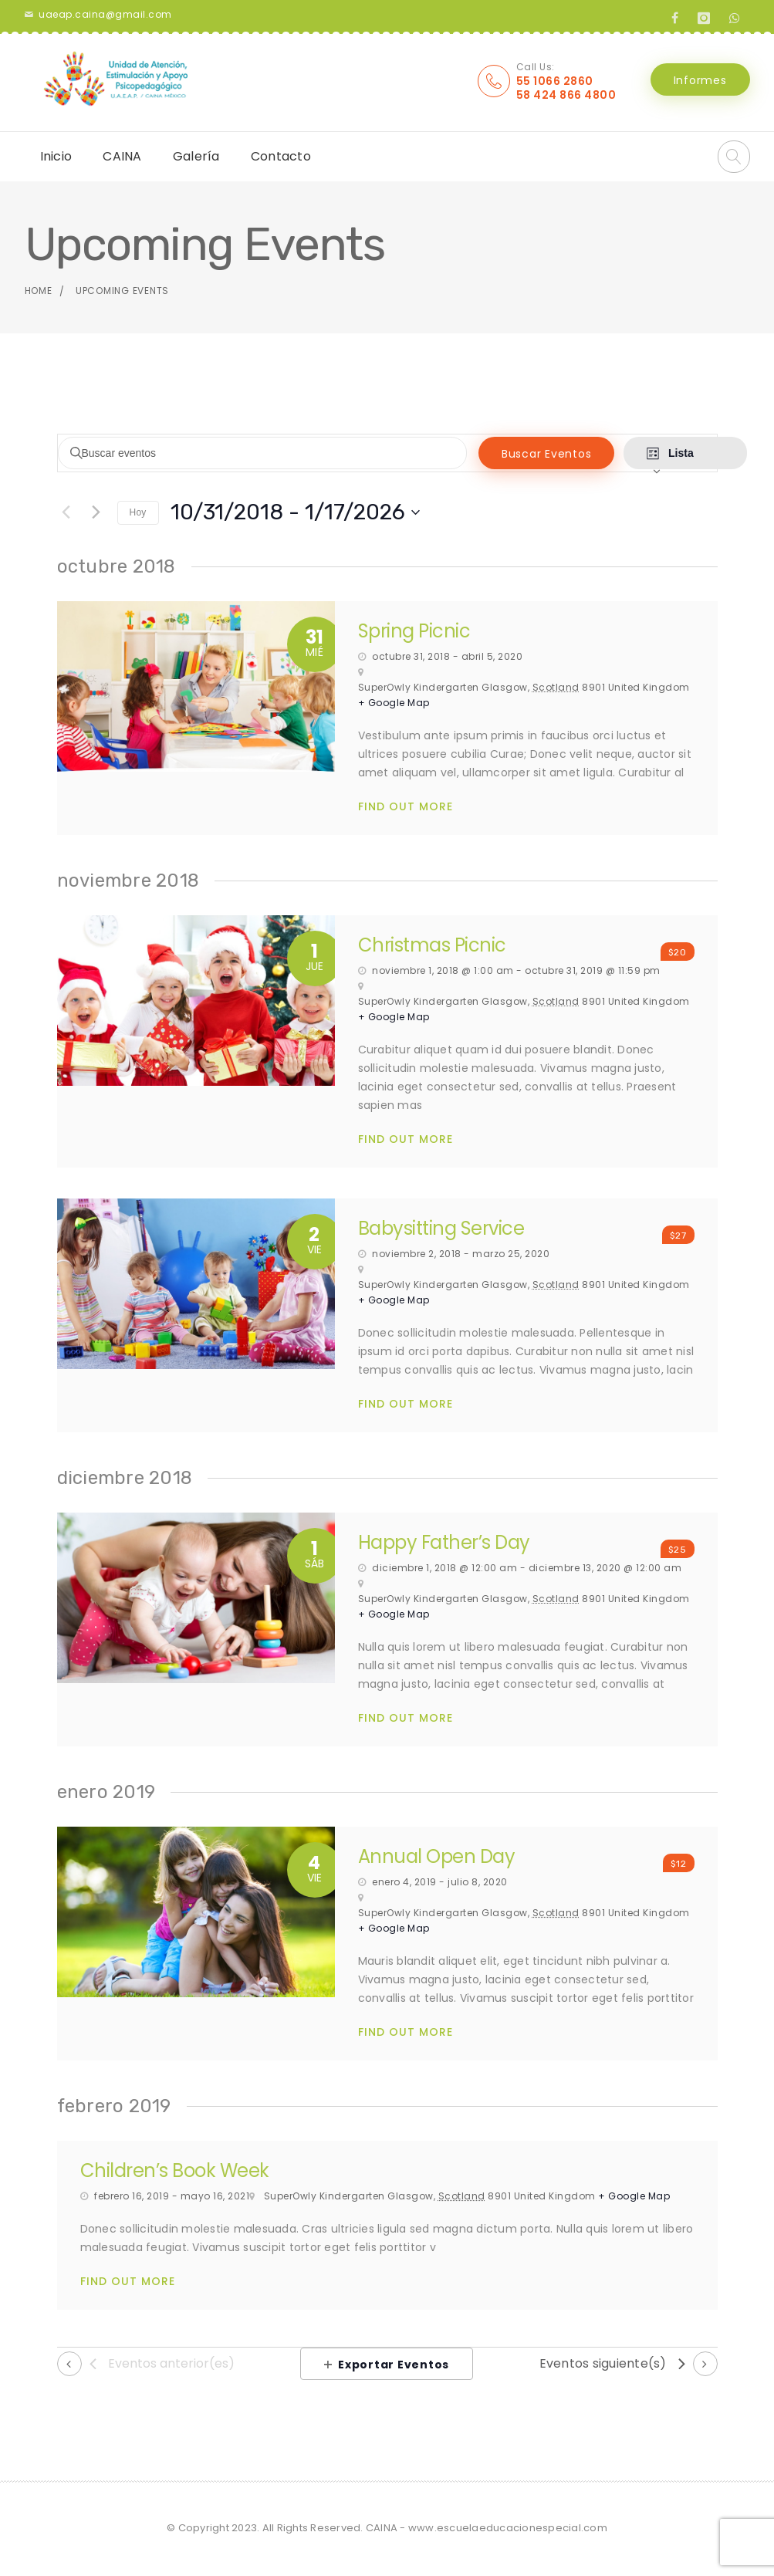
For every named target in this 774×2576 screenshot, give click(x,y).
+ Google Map (394, 702)
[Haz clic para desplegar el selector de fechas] (295, 512)
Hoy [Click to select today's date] (138, 512)
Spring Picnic (414, 631)
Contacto (281, 156)
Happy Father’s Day (444, 1542)
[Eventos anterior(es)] (66, 512)
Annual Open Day (436, 1856)
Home (38, 290)
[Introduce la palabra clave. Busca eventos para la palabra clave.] (247, 453)
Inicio (56, 156)
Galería (196, 156)
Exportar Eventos (386, 2364)
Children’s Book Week (174, 2170)
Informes (700, 80)
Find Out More (405, 807)
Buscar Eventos (516, 453)
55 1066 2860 (554, 81)
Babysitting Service (441, 1228)
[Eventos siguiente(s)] (96, 512)
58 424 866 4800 (566, 95)
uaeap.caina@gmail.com (105, 14)
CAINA (122, 156)
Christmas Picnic (432, 945)
